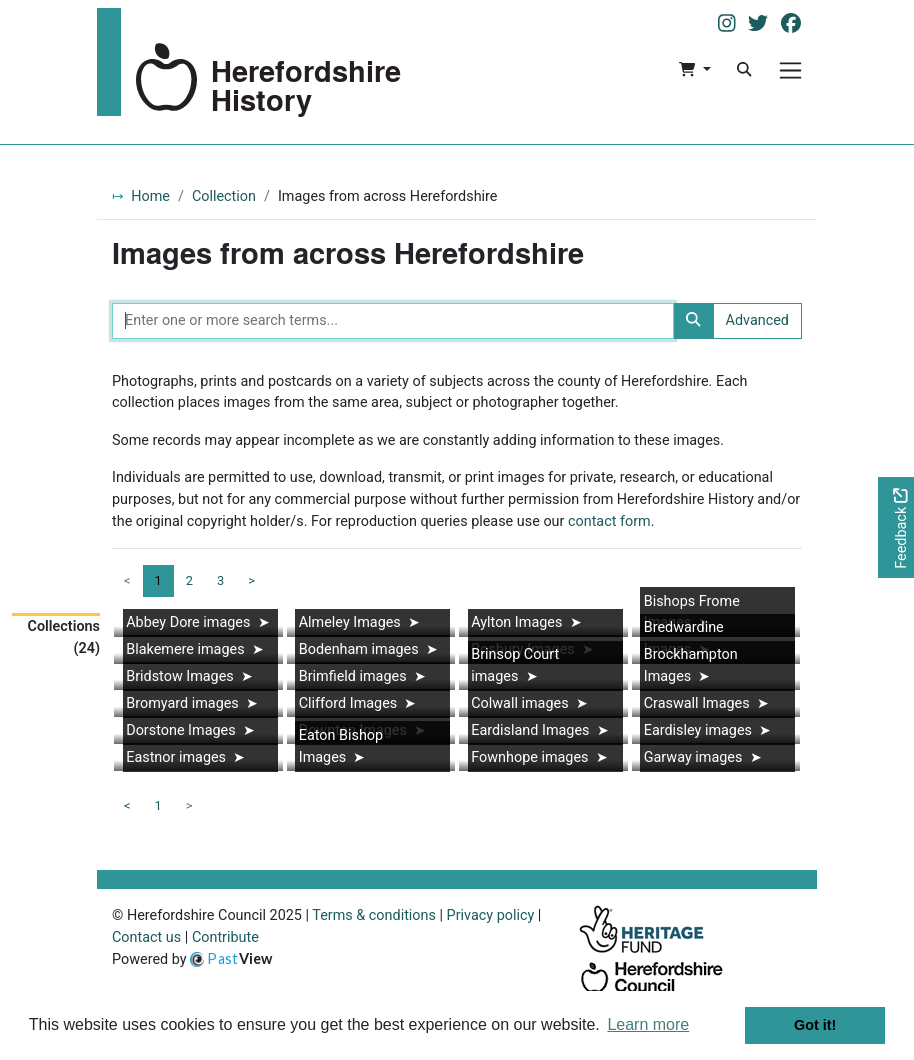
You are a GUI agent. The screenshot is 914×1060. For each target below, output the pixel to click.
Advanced (757, 320)
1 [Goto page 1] (158, 805)
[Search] (744, 70)
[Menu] (790, 70)
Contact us (146, 937)
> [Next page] (251, 580)
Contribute (225, 937)
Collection (224, 196)
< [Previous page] (127, 805)
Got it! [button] (815, 1025)
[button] (694, 70)
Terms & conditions (374, 915)
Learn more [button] (648, 1024)
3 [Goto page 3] (220, 580)
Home (150, 196)
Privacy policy (491, 915)
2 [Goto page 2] (189, 580)
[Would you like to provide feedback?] (896, 527)
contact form (609, 521)
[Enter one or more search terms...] (393, 321)
